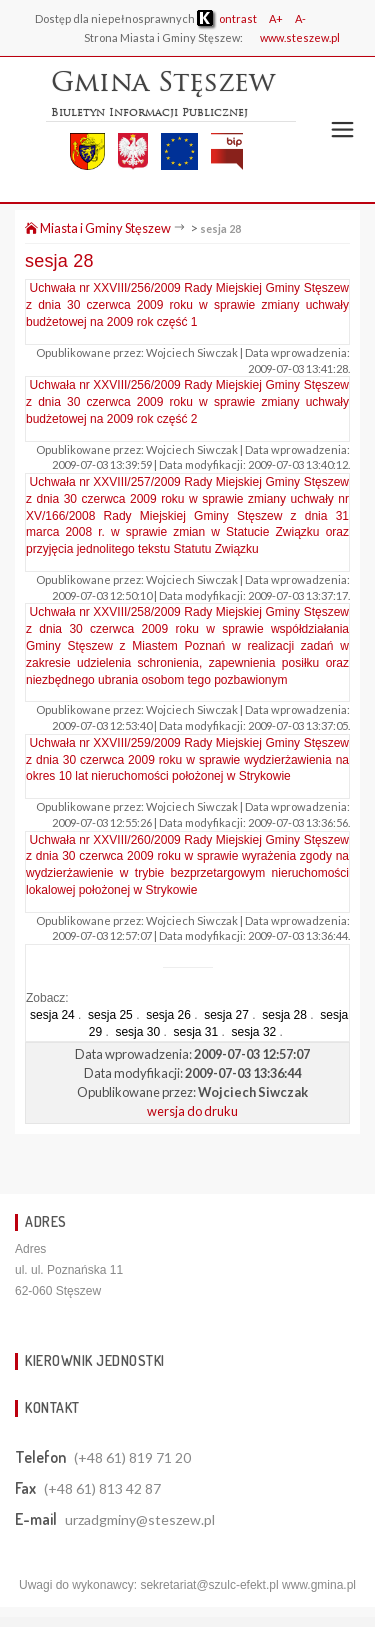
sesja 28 (220, 228)
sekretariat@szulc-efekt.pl (209, 1585)
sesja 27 (226, 1015)
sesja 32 (254, 1032)
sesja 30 (137, 1032)
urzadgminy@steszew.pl (140, 1519)
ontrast (227, 18)
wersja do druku (192, 1111)
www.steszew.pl (300, 37)
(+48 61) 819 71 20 (132, 1457)
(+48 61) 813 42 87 (102, 1488)
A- (300, 18)
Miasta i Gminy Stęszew (98, 228)
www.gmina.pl (319, 1585)
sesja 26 (168, 1015)
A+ (276, 18)
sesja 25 (110, 1015)
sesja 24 (52, 1015)
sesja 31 (195, 1032)
